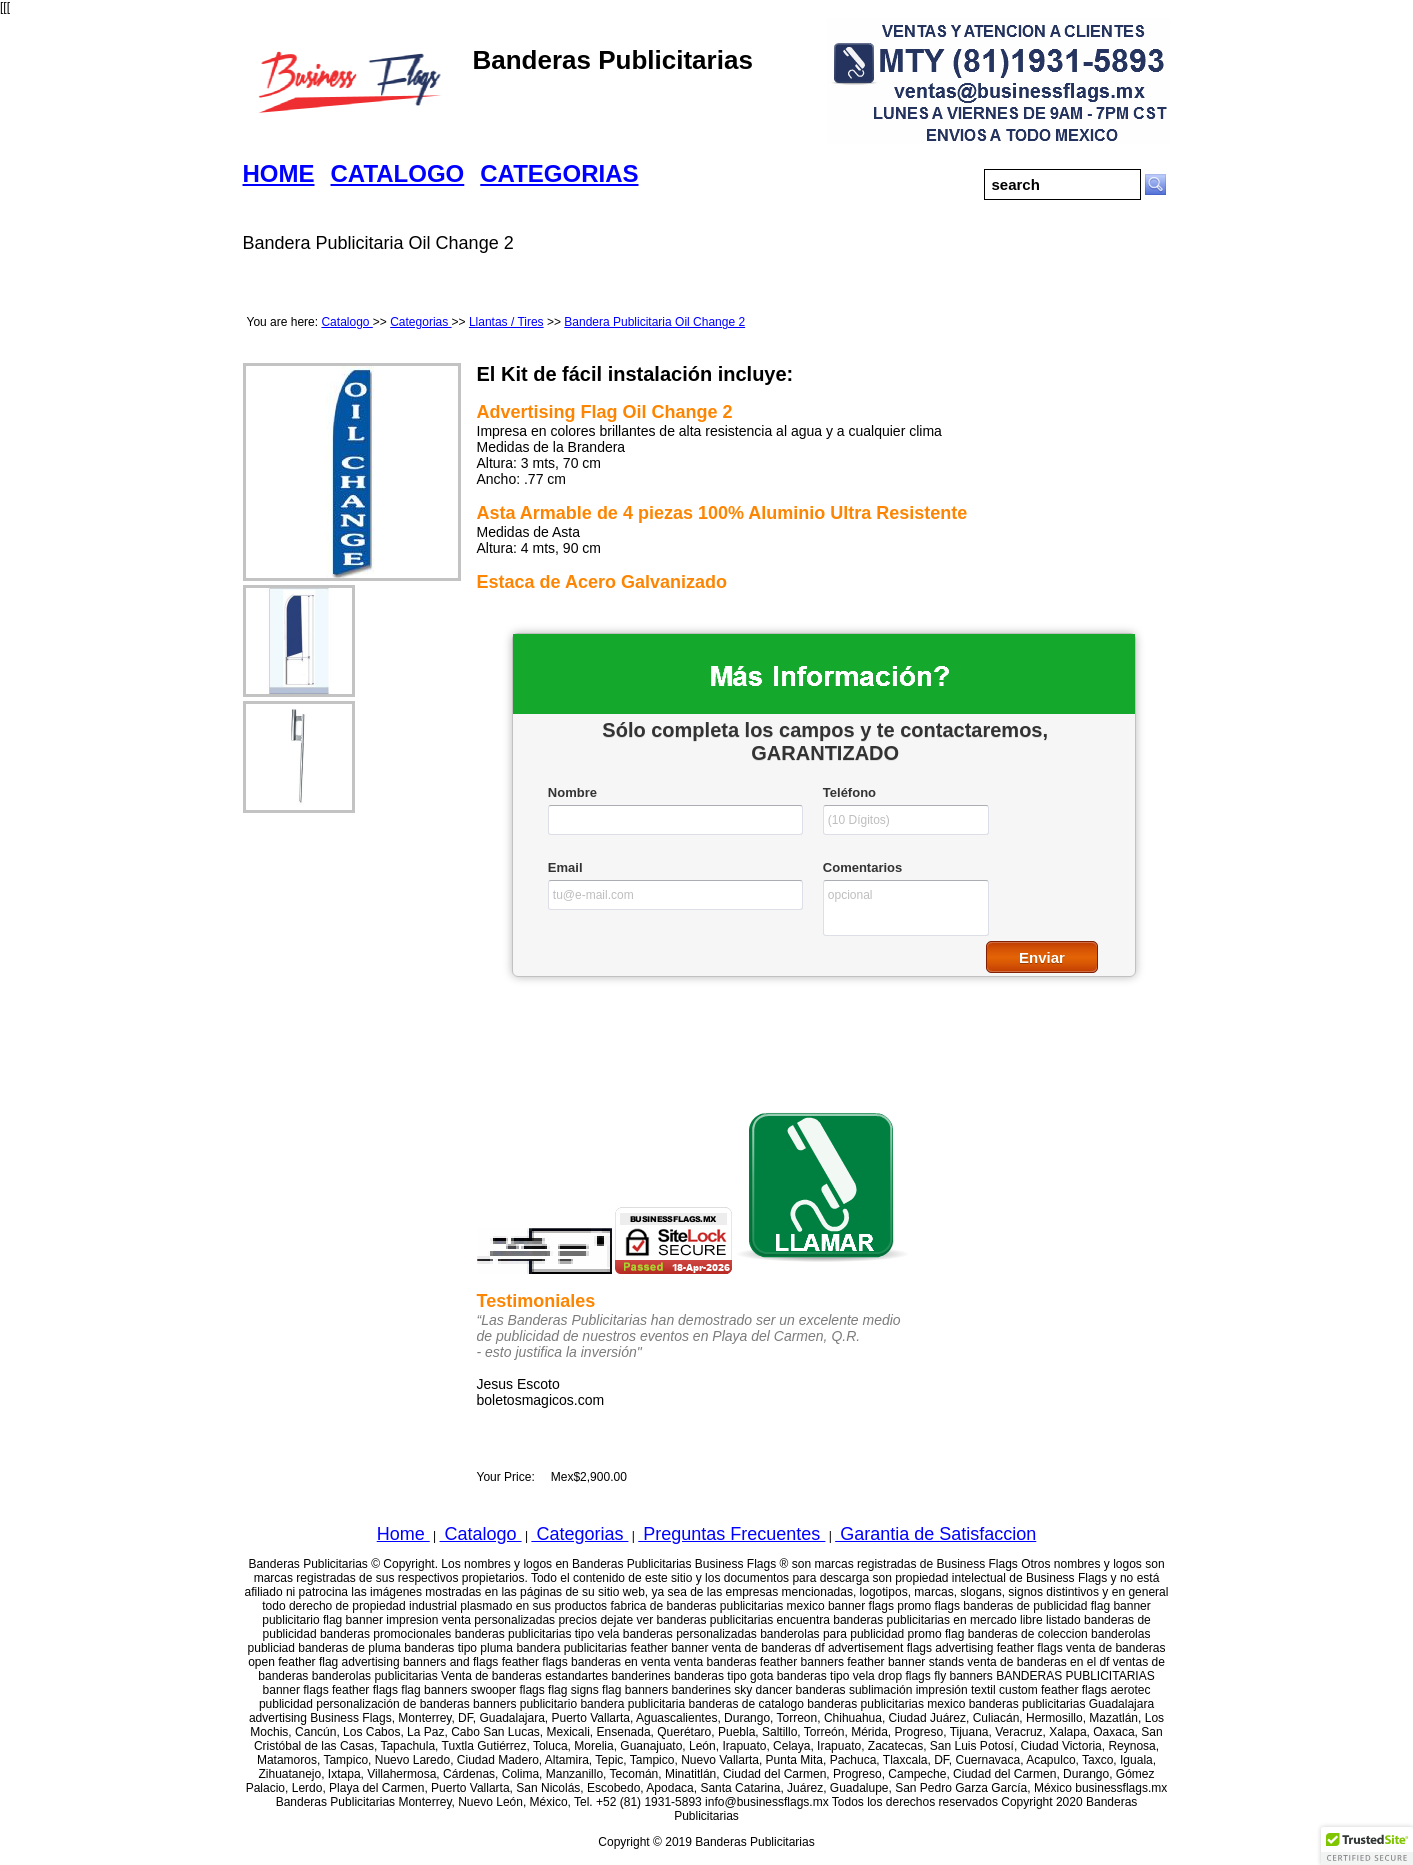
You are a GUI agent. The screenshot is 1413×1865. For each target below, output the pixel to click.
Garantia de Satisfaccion (935, 1534)
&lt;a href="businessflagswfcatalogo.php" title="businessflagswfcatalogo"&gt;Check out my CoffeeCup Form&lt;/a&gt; (824, 835)
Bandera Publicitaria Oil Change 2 (654, 322)
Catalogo (346, 322)
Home (403, 1534)
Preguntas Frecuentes (731, 1534)
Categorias (420, 322)
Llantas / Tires (506, 322)
